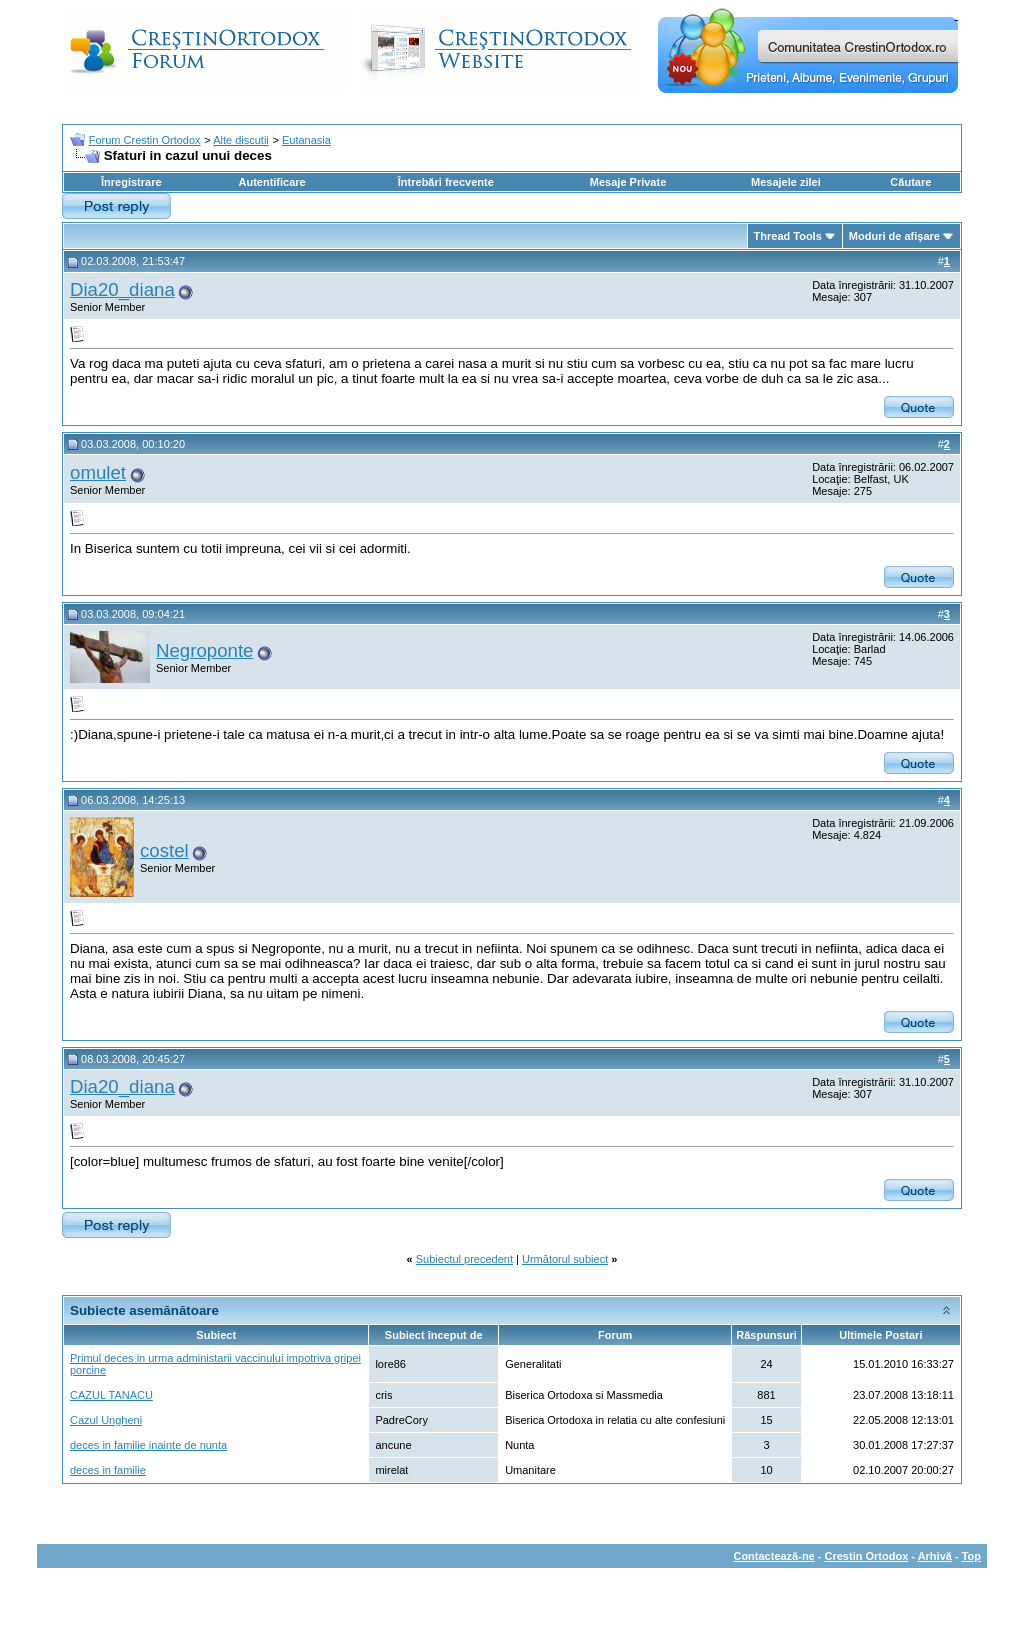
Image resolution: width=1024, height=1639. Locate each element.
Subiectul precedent (464, 1259)
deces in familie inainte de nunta (148, 1445)
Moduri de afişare (894, 236)
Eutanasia (306, 140)
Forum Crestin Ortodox (145, 140)
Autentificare (271, 182)
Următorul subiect (565, 1259)
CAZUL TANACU (111, 1395)
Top (971, 1556)
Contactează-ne (773, 1556)
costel (164, 850)
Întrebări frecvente (446, 182)
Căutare (910, 182)
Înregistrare (131, 182)
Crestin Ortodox (867, 1556)
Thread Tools (788, 236)
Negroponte (205, 650)
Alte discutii (241, 140)
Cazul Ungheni (106, 1420)
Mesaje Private (628, 182)
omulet (98, 472)
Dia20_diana (122, 289)
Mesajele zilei (786, 182)
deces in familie (108, 1470)
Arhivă (935, 1556)
